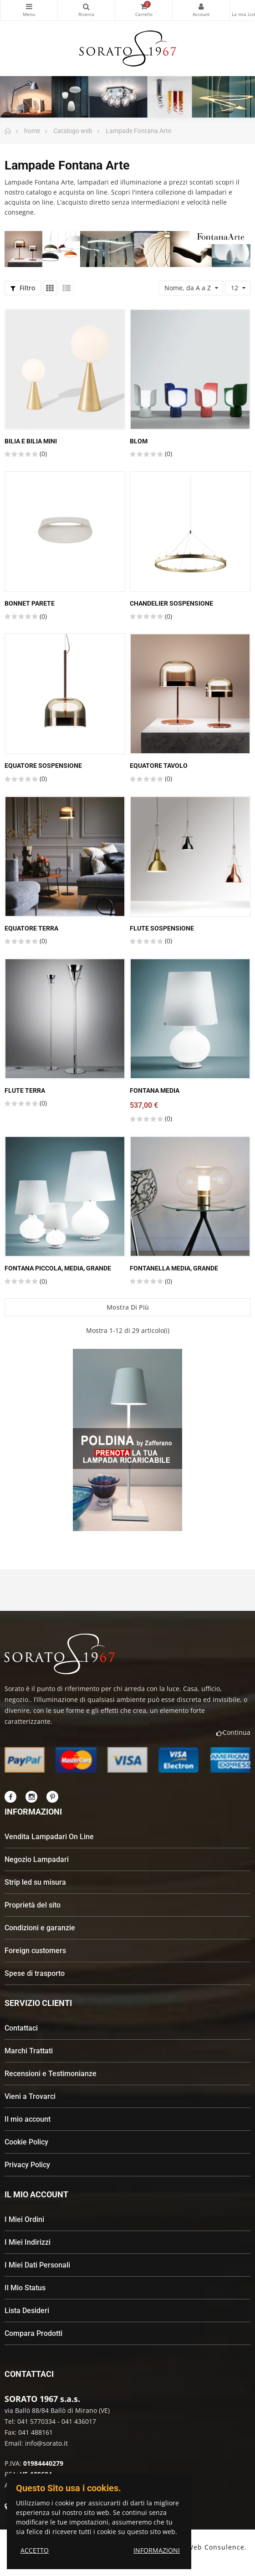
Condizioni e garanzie (40, 1927)
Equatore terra (31, 928)
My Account (201, 6)
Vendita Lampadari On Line (49, 1836)
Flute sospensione (162, 928)
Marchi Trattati (29, 2050)
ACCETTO (34, 2550)
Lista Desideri (27, 2310)
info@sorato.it (46, 2443)
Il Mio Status (25, 2287)
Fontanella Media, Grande (174, 1268)
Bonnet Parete (30, 603)
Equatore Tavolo (159, 765)
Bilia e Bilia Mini (31, 441)
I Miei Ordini (24, 2219)
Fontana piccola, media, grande (58, 1268)
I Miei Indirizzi (28, 2242)
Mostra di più (128, 1307)
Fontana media (154, 1090)
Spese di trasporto (35, 1973)
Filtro (22, 287)
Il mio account (28, 2119)
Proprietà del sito (33, 1905)
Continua (233, 1732)
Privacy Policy (27, 2164)
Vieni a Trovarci (30, 2096)
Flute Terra (25, 1090)
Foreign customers (35, 1950)
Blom (139, 441)
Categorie (28, 6)
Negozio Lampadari (37, 1859)
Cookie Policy (26, 2142)
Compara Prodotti (33, 2333)
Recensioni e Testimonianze (51, 2073)
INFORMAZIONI (156, 2550)
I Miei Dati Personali (37, 2265)
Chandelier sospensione (171, 603)
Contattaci (21, 2028)
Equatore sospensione (43, 765)
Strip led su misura (35, 1882)
